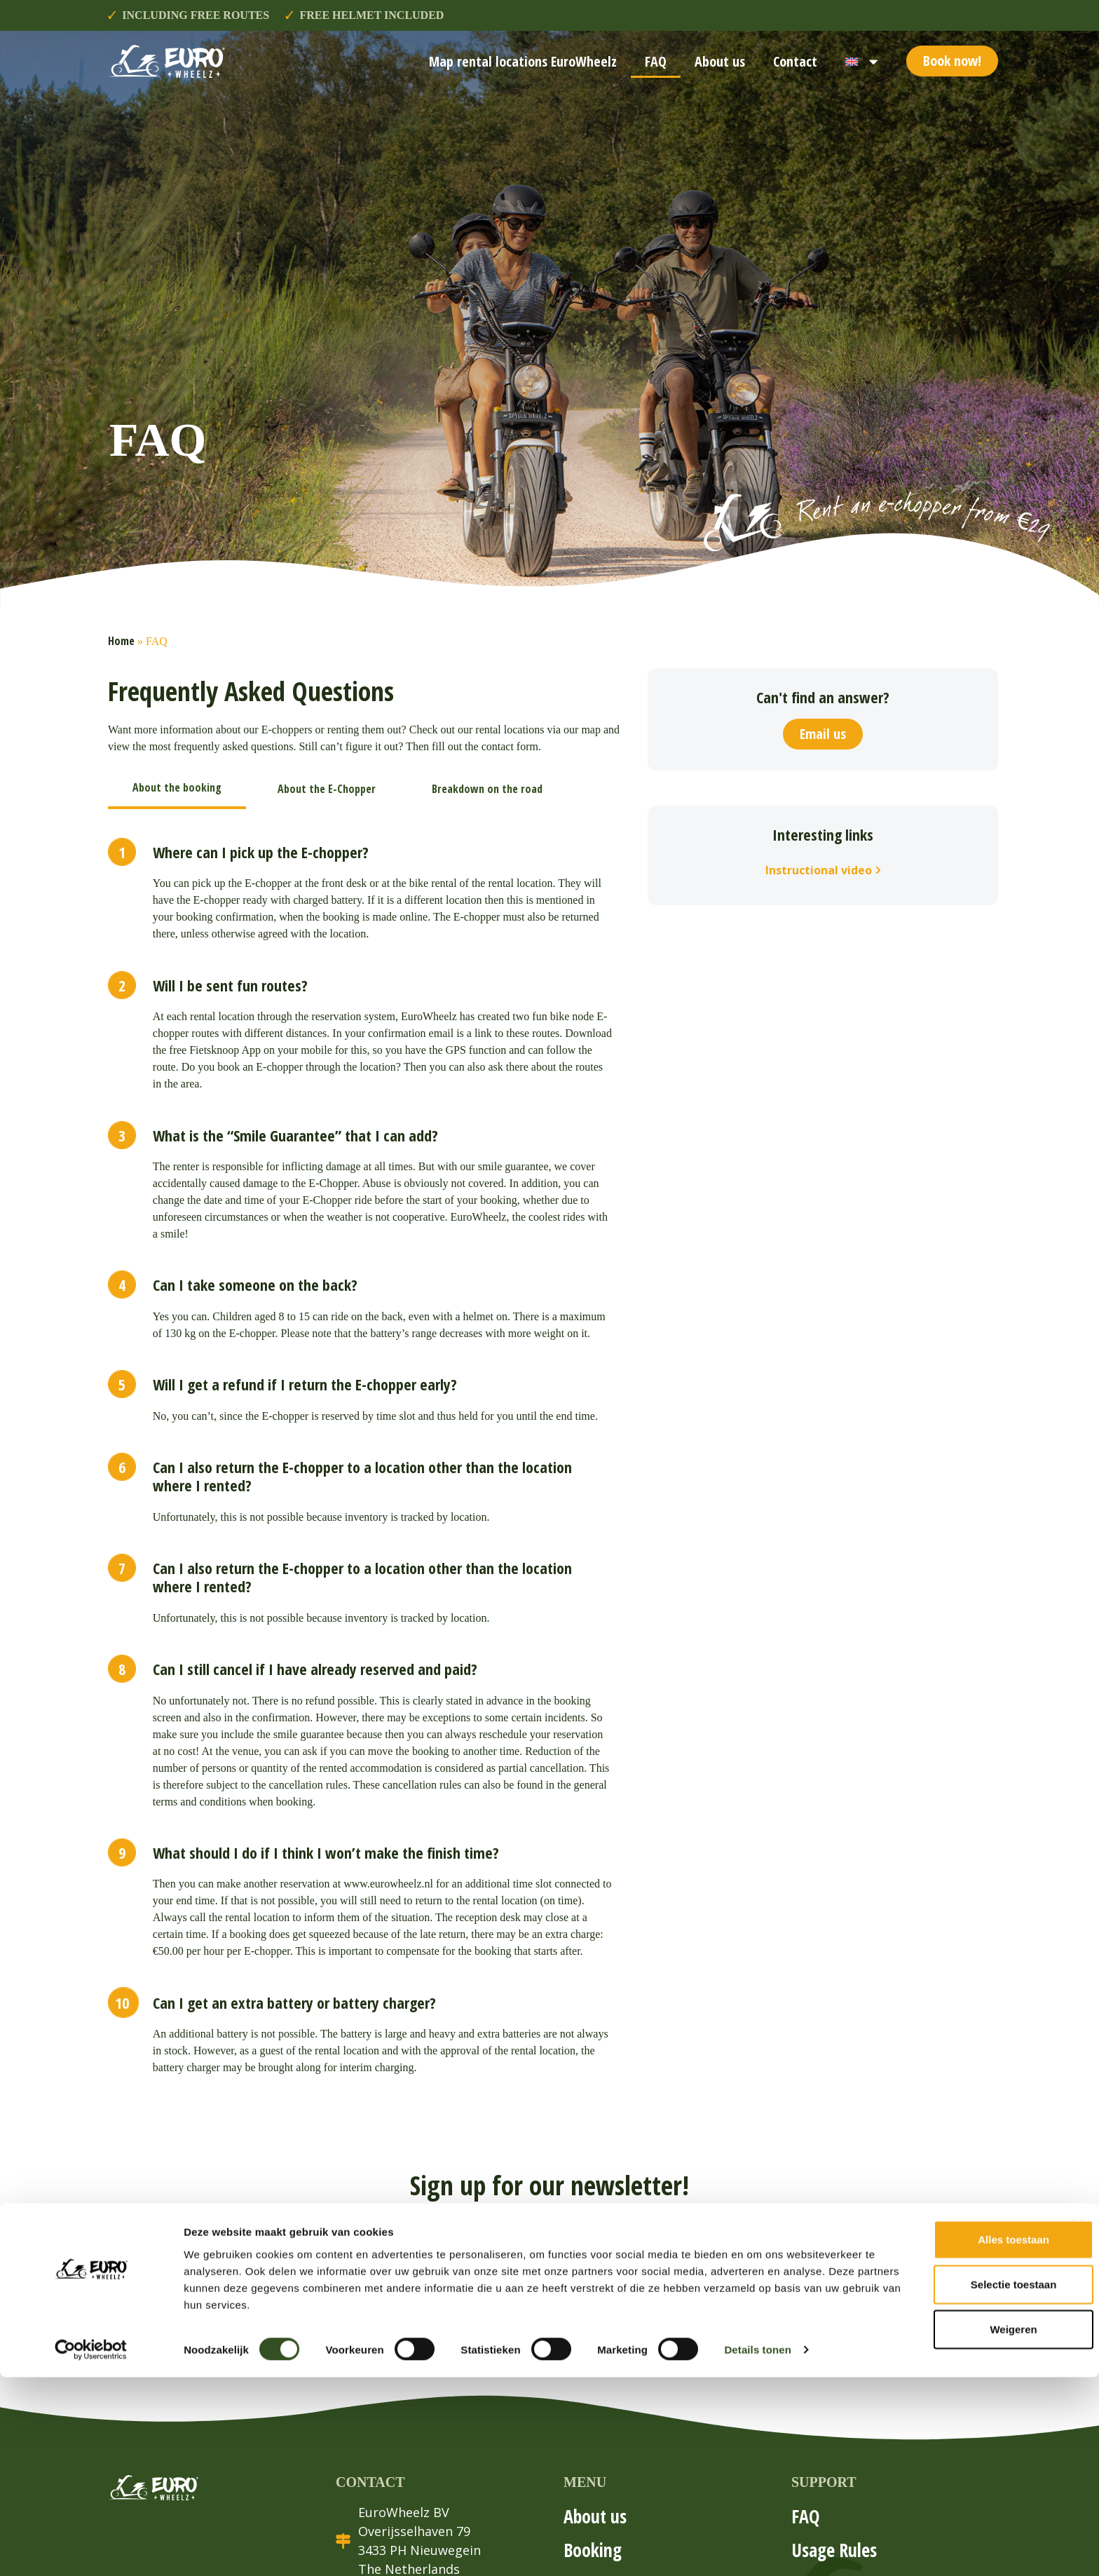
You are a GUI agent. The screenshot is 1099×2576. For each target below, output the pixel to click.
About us (720, 61)
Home (121, 641)
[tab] (177, 788)
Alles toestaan (946, 2437)
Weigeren (945, 2527)
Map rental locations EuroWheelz (523, 61)
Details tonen (757, 2548)
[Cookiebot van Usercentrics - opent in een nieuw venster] (90, 2548)
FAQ (656, 61)
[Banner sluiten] (1077, 2423)
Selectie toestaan (946, 2482)
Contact (795, 61)
